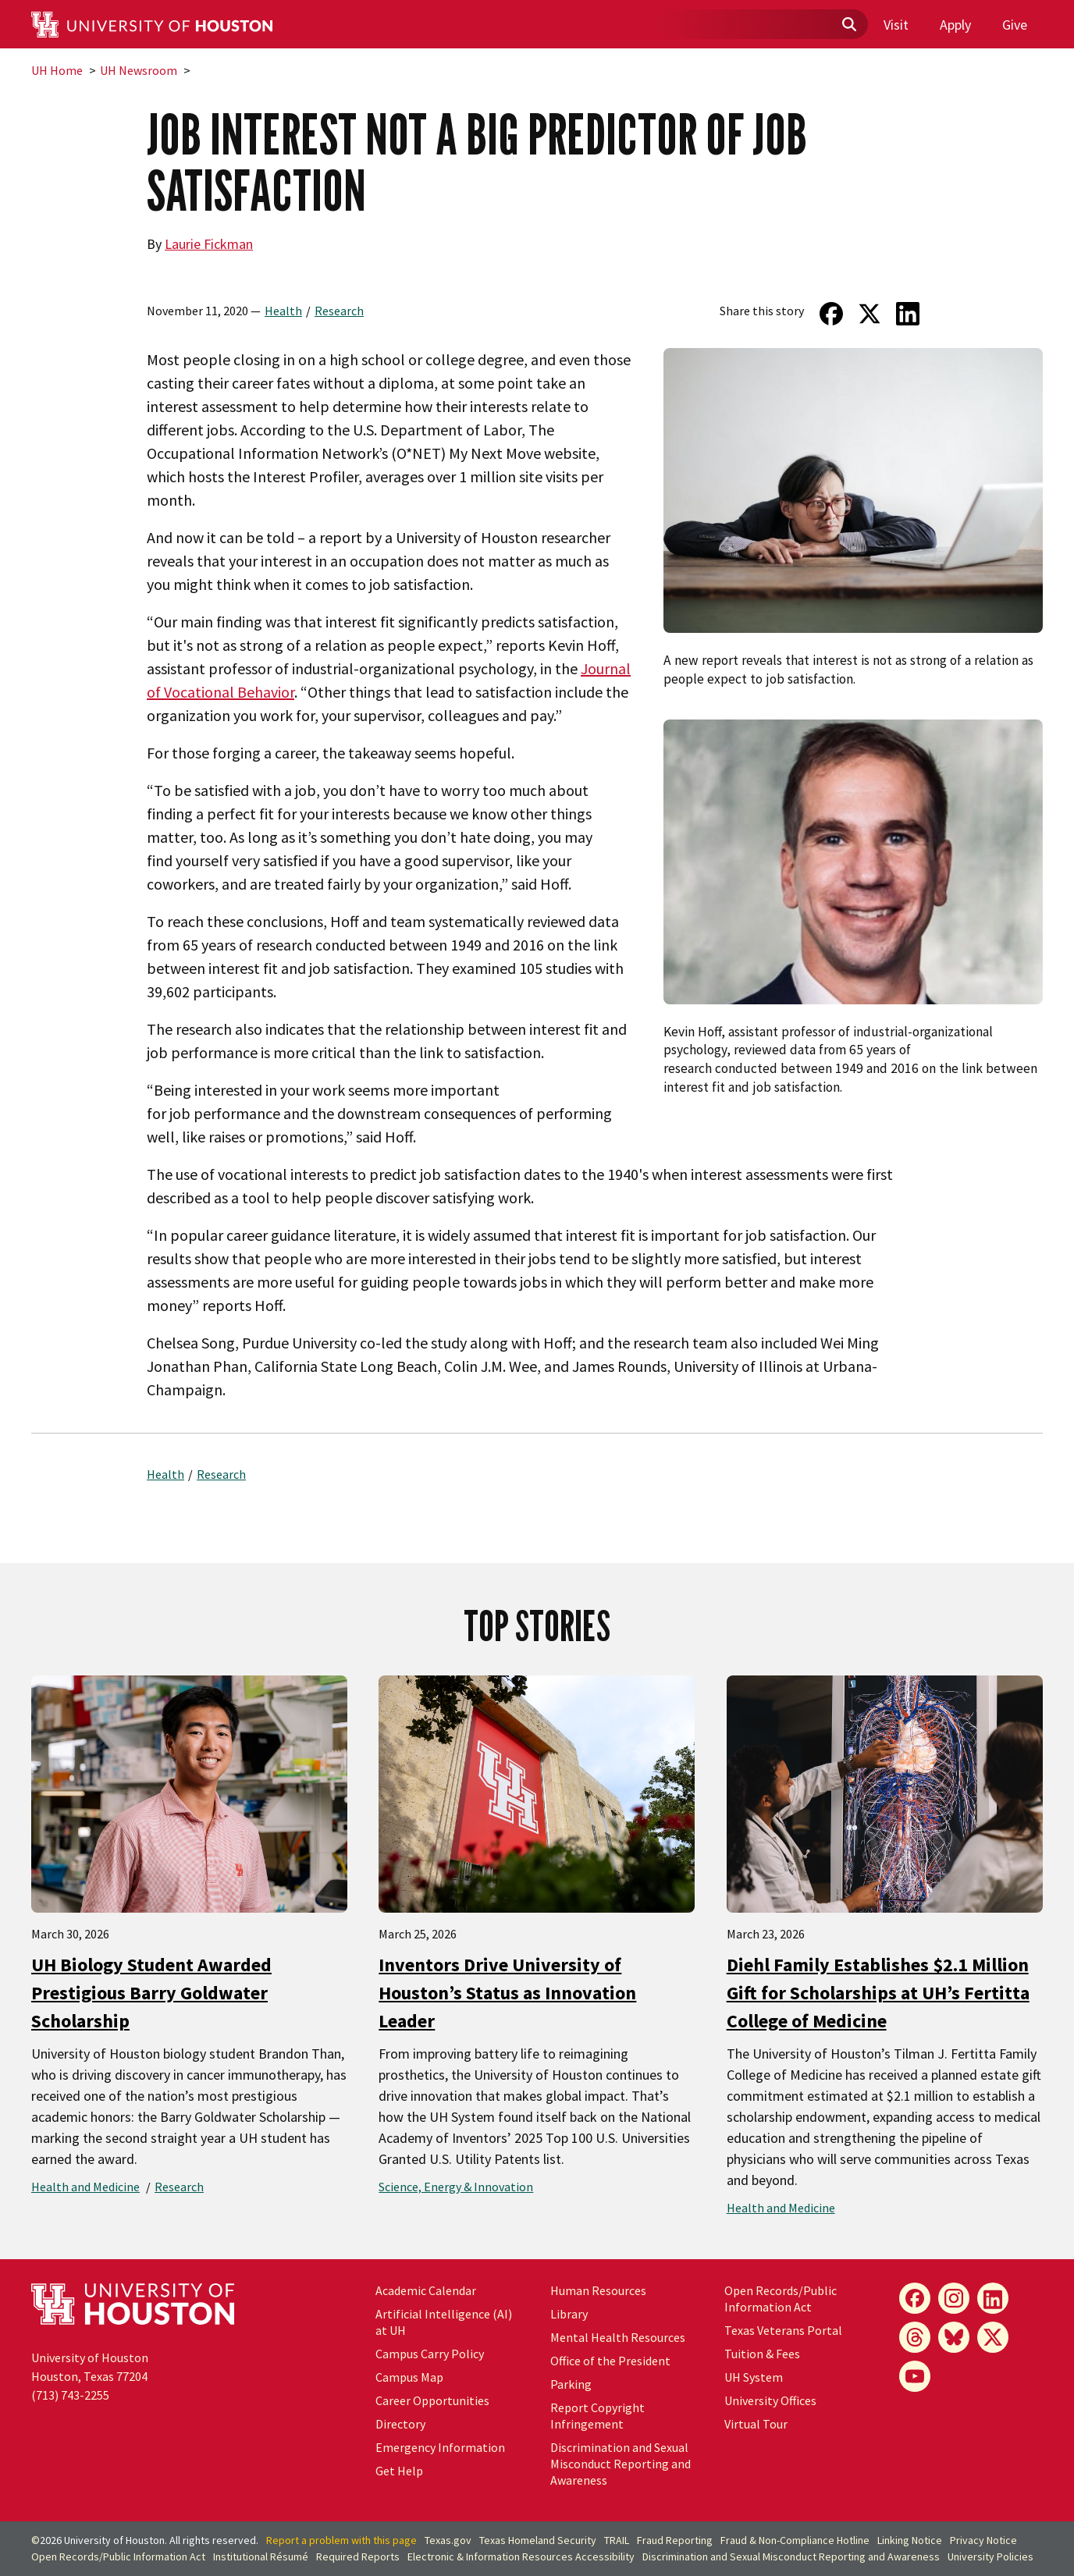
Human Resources (598, 2290)
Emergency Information (440, 2447)
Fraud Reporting (675, 2540)
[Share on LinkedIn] (908, 314)
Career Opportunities (432, 2400)
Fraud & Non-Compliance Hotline (795, 2540)
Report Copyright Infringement (597, 2416)
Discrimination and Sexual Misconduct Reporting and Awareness (620, 2463)
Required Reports (358, 2556)
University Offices (770, 2400)
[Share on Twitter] (870, 314)
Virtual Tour (756, 2424)
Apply (955, 25)
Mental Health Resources (617, 2337)
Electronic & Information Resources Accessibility (521, 2556)
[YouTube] (914, 2376)
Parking (571, 2384)
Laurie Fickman (209, 244)
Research (339, 310)
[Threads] (914, 2337)
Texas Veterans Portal (783, 2330)
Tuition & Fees (762, 2353)
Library (569, 2314)
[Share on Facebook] (831, 314)
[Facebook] (914, 2298)
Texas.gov (448, 2540)
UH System (753, 2377)
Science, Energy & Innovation (456, 2186)
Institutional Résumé (260, 2556)
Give (1014, 25)
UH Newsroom (138, 70)
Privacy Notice (983, 2540)
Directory (400, 2424)
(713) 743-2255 (70, 2395)
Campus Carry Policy (429, 2353)
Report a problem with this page (341, 2540)
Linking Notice (909, 2540)
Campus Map (409, 2377)
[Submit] (848, 25)
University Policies (990, 2556)
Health (283, 310)
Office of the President (610, 2360)
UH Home (57, 70)
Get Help (399, 2470)
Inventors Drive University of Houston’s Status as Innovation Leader (507, 1992)
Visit (896, 25)
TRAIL (616, 2540)
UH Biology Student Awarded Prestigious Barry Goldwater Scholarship (151, 1992)
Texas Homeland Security (537, 2540)
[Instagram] (953, 2298)
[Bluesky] (953, 2337)
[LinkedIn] (992, 2298)
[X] (992, 2337)
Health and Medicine (85, 2186)
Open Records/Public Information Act (780, 2299)
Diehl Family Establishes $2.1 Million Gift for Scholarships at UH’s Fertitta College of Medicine (878, 1992)
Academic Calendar (425, 2290)
